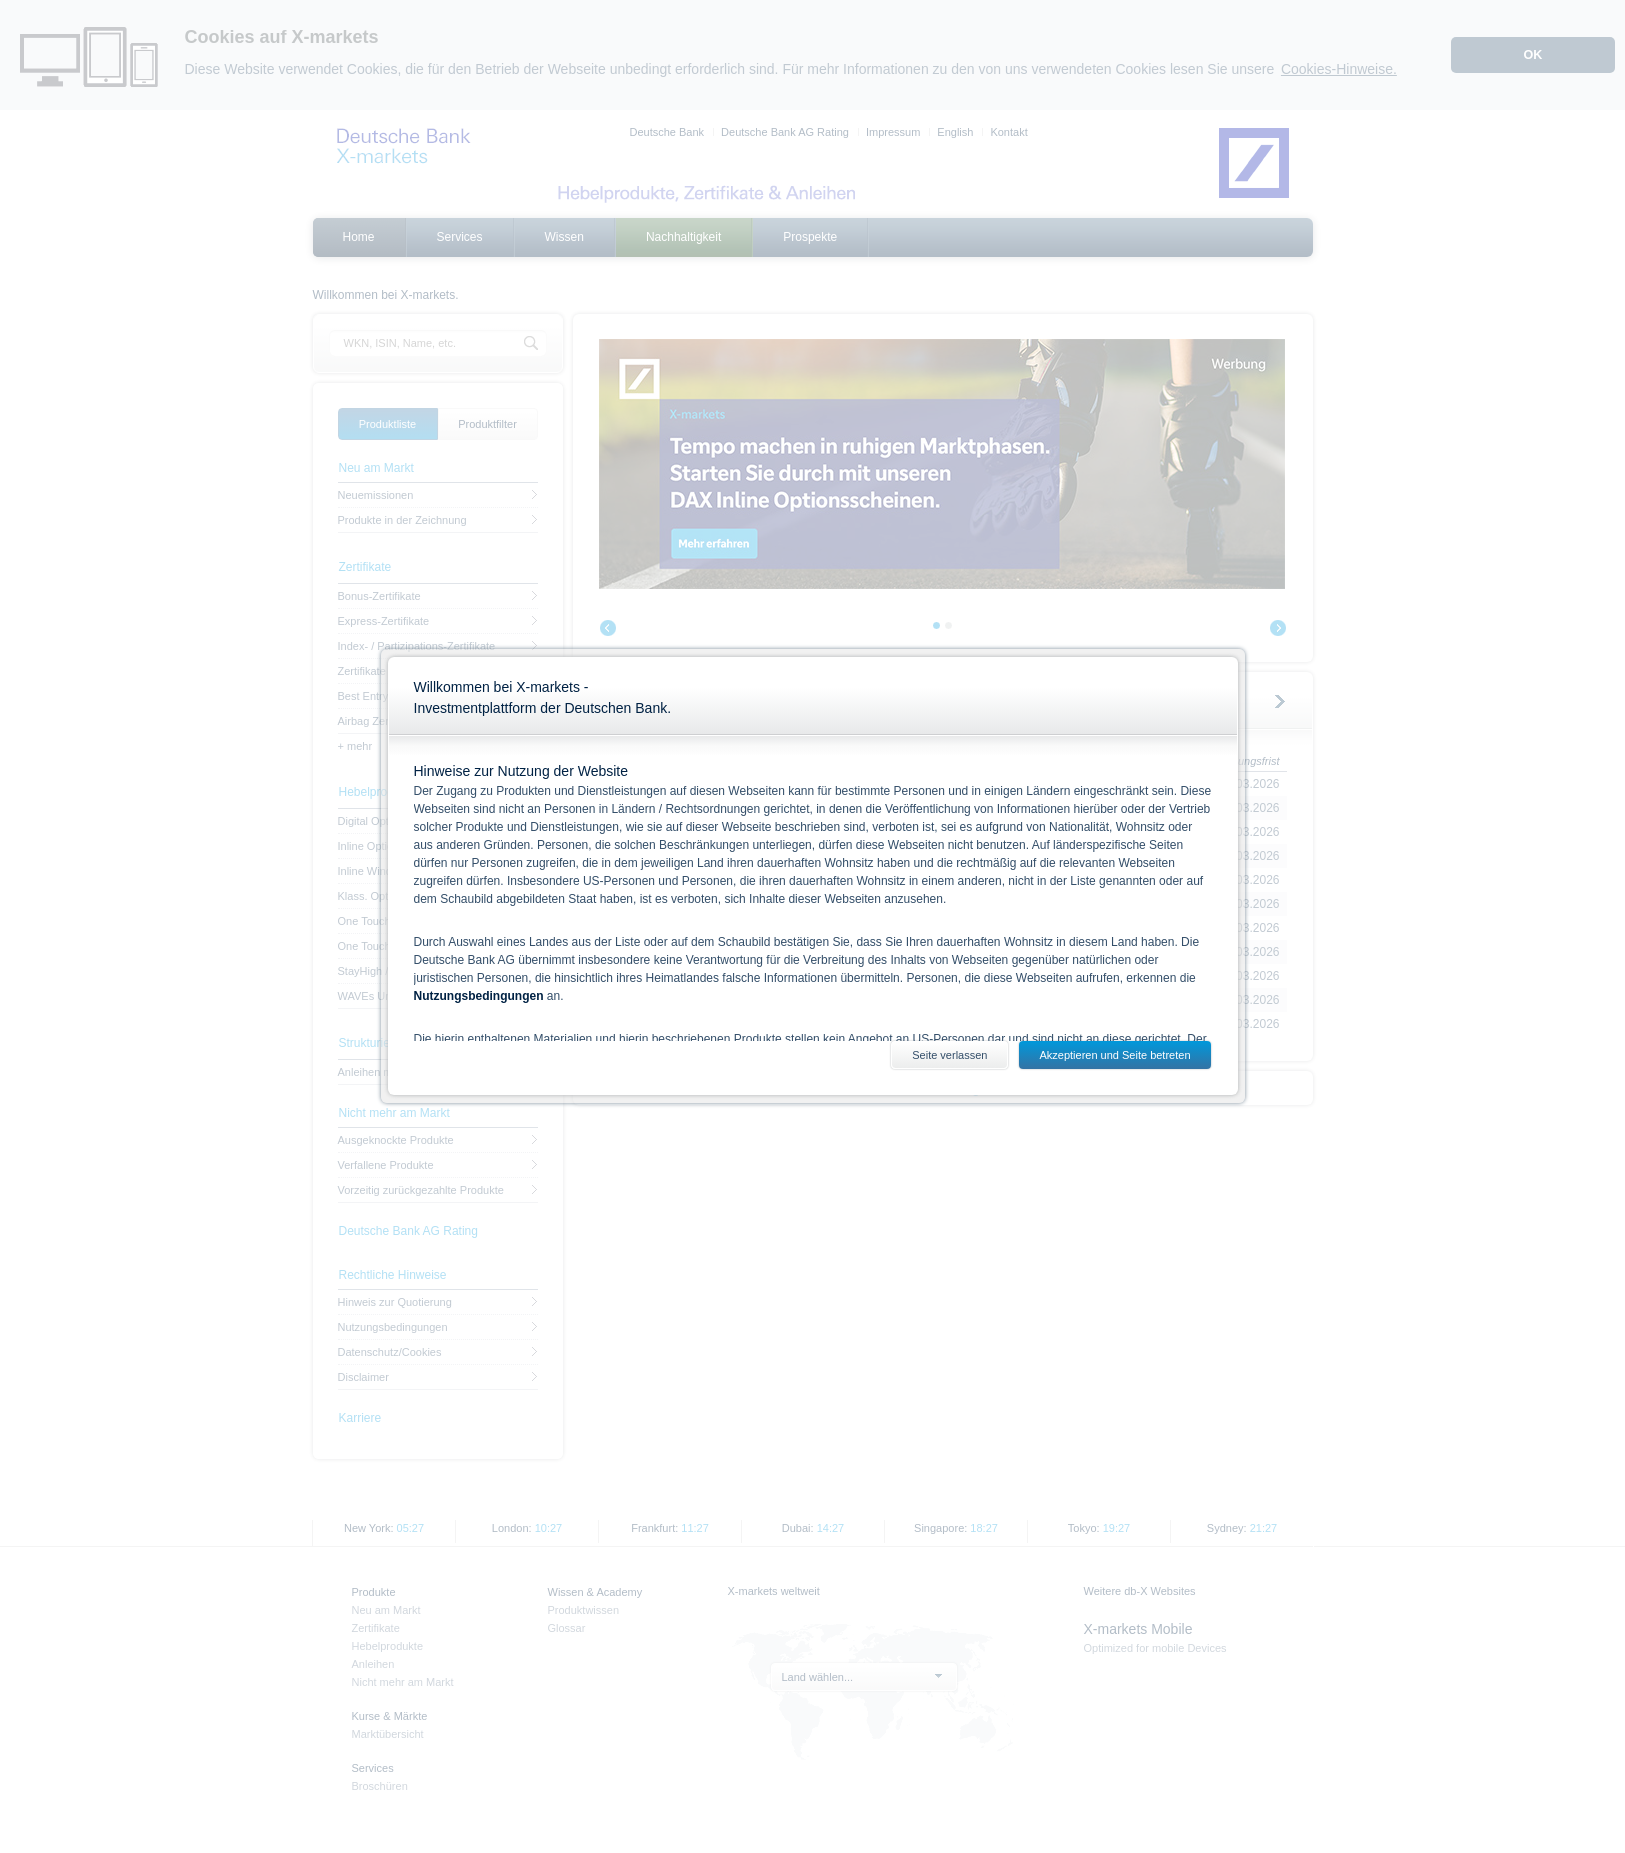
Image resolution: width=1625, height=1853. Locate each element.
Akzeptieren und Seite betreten (1114, 1055)
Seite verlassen (949, 1055)
